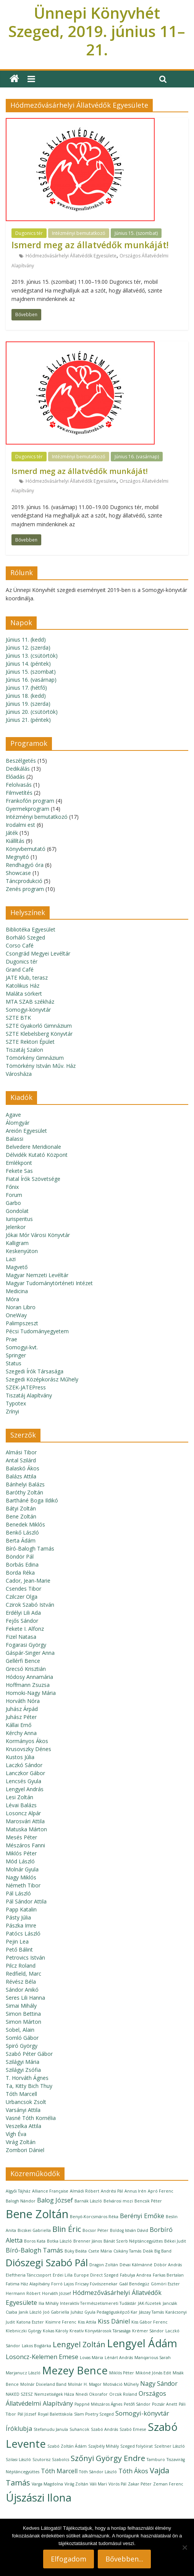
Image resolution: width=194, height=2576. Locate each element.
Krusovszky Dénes (28, 1749)
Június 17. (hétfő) (26, 687)
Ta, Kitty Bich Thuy (29, 2085)
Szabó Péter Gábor (29, 2053)
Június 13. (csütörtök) (32, 655)
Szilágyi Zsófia (23, 2069)
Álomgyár (17, 1122)
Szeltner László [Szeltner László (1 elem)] (169, 2446)
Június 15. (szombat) (136, 233)
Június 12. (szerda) (28, 647)
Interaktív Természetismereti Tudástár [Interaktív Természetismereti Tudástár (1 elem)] (98, 2303)
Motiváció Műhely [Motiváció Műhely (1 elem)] (121, 2384)
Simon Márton (23, 2021)
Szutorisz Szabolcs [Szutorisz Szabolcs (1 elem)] (50, 2459)
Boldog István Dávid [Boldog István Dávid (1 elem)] (129, 2230)
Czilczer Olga (21, 1596)
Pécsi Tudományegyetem (37, 1331)
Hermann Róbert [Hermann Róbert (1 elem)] (23, 2293)
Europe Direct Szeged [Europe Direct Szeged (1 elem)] (96, 2275)
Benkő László (22, 1532)
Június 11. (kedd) (26, 639)
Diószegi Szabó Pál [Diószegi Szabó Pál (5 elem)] (47, 2262)
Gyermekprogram (27, 808)
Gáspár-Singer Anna (30, 1652)
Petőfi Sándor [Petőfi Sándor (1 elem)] (137, 2404)
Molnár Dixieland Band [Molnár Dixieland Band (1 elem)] (43, 2384)
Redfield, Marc (23, 1973)
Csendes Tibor (23, 1588)
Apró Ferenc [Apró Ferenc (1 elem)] (160, 2191)
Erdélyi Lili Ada (23, 1612)
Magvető (16, 1267)
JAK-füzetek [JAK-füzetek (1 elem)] (149, 2303)
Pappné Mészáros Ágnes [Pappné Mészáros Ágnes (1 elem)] (98, 2404)
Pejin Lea (17, 1941)
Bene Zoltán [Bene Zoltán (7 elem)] (37, 2214)
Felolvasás (19, 784)
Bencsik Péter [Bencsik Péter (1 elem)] (148, 2201)
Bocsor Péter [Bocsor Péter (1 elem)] (95, 2230)
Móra (12, 1299)
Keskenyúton (22, 1251)
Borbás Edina (22, 1564)
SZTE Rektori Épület (30, 1041)
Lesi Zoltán (19, 1797)
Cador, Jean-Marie (28, 1580)
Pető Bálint (19, 1949)
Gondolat (17, 1210)
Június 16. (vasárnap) (137, 456)
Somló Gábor (22, 2037)
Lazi (11, 1259)
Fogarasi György (26, 1644)
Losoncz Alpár (23, 1813)
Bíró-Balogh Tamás (30, 1548)
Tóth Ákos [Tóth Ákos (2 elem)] (133, 2471)
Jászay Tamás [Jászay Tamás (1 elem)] (151, 2312)
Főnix (12, 1186)
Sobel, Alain (20, 2029)
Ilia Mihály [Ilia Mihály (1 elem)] (48, 2303)
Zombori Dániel (25, 2150)
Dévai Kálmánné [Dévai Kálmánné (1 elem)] (136, 2264)
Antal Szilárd (21, 1460)
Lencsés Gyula (23, 1781)
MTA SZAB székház (30, 1001)
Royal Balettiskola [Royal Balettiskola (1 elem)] (55, 2414)
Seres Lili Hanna (25, 1997)
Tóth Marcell (21, 2093)
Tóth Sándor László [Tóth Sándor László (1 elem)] (98, 2471)
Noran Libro (21, 1307)
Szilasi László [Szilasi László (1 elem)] (18, 2459)
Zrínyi (12, 1411)
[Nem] (184, 2547)
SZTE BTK (18, 1017)
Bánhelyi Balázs (25, 1484)
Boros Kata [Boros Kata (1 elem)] (34, 2241)
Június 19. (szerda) (28, 703)
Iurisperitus (19, 1219)
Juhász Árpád (22, 1708)
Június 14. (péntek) (28, 663)
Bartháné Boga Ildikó (32, 1500)
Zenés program (25, 889)
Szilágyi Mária (22, 2061)
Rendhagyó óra (25, 864)
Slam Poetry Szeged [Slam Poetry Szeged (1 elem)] (94, 2414)
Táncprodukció (24, 881)
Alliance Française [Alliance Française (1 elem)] (50, 2191)
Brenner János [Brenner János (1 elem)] (87, 2241)
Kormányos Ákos (27, 1741)
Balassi (14, 1138)
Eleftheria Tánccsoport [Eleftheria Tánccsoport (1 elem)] (28, 2275)
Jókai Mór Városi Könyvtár (38, 1235)
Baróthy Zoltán (24, 1492)
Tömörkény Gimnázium (35, 1057)
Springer (16, 1355)
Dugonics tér (29, 233)
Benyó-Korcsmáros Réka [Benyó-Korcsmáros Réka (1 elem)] (94, 2216)
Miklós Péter (21, 1853)
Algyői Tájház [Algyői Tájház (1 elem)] (18, 2191)
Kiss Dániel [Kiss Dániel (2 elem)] (114, 2321)
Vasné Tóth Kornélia (31, 2118)
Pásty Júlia (18, 1917)
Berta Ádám (21, 1540)
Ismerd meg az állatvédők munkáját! (90, 245)
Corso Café (20, 945)
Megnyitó (17, 856)
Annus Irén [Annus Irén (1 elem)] (135, 2191)
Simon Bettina (23, 2013)
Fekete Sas (19, 1170)
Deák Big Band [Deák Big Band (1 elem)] (157, 2251)
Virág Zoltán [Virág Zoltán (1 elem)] (76, 2484)
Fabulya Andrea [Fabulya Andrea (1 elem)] (135, 2275)
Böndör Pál (20, 1556)
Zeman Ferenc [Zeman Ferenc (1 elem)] (168, 2484)
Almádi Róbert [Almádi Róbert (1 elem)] (84, 2191)
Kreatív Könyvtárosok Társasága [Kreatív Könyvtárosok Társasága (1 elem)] (100, 2330)
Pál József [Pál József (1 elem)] (27, 2414)
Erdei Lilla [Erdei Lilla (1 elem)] (63, 2275)
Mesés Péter (21, 1837)
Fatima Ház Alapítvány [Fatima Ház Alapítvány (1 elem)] (28, 2284)
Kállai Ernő (18, 1725)
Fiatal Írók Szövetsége (33, 1178)
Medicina (17, 1291)
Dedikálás (18, 768)
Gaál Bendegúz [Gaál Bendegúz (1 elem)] (134, 2284)
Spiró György (21, 2045)
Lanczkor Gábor (25, 1773)
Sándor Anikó (22, 1989)
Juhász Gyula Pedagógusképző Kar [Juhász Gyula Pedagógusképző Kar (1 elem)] (104, 2312)
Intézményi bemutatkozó (78, 233)
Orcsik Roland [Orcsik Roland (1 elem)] (123, 2394)
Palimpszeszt (22, 1323)
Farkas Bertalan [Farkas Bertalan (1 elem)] (168, 2275)
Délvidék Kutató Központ (37, 1154)
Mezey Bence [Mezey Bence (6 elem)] (75, 2370)
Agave (13, 1114)
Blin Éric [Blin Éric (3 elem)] (66, 2229)
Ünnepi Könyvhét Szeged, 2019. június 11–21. (96, 31)
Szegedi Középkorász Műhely (42, 1379)
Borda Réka (20, 1572)
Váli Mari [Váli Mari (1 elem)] (98, 2484)
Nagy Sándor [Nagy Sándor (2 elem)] (159, 2383)
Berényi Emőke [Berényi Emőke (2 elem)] (142, 2216)
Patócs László (23, 1933)
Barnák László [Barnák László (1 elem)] (88, 2201)
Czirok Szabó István (30, 1604)
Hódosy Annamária (29, 1676)
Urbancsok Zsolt (26, 2101)
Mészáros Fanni (25, 1845)
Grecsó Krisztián (26, 1668)
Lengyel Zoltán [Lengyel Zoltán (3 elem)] (79, 2344)
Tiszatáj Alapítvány (29, 1395)
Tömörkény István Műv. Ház (41, 1065)
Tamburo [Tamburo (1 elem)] (156, 2459)
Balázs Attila (21, 1476)
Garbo (13, 1202)
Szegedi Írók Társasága (34, 1371)
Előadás (15, 776)
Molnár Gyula (22, 1869)
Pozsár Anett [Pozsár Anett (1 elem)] (164, 2404)
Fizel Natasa (21, 1636)
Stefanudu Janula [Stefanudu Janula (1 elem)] (51, 2429)
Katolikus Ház (22, 985)
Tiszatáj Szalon (24, 1049)
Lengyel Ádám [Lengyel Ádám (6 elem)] (142, 2343)
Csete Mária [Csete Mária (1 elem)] (100, 2251)
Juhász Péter (21, 1717)
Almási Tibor (21, 1452)
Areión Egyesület (26, 1130)
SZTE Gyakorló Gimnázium (39, 1025)
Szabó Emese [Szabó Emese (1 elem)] (133, 2429)
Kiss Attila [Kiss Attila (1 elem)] (87, 2322)
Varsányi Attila (23, 2110)
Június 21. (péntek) (28, 719)
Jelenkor (16, 1227)
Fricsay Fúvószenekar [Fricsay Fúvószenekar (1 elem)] (96, 2284)
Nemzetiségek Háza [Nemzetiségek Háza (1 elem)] (54, 2394)
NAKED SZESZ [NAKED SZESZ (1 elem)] (19, 2394)
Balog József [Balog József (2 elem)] (55, 2200)
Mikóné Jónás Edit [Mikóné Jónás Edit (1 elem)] (153, 2372)
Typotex (16, 1403)
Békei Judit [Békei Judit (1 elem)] (175, 2241)
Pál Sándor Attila (26, 1901)
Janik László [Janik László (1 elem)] (30, 2312)
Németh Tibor (23, 1885)
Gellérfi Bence (23, 1660)
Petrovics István (25, 1957)
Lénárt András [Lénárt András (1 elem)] (119, 2357)
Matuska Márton (26, 1829)
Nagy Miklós (21, 1877)
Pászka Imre (21, 1925)
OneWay (16, 1315)
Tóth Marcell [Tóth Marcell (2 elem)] (59, 2471)
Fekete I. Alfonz (25, 1628)
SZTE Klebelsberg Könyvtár (39, 1033)
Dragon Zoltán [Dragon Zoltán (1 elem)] (103, 2264)
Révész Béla (21, 1981)
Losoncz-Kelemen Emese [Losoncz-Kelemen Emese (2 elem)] (42, 2357)
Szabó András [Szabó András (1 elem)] (104, 2429)
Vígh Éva (16, 2134)
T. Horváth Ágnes (27, 2077)
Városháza (19, 1073)
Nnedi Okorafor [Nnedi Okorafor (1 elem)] (92, 2394)
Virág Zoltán (21, 2142)
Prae (11, 1339)
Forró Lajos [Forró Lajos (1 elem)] (62, 2284)
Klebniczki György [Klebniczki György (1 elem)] (23, 2330)
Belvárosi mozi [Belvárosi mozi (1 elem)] (118, 2201)
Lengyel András (25, 1789)
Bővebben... (124, 2558)
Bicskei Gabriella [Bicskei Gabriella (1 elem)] (34, 2230)
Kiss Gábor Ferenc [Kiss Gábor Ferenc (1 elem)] (149, 2322)
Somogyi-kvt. (22, 1347)
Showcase (18, 872)
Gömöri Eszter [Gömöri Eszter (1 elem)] (165, 2284)
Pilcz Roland (21, 1965)
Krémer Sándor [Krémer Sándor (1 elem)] (148, 2330)
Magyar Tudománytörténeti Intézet (49, 1283)
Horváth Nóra (23, 1700)
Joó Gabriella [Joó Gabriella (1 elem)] (56, 2312)
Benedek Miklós (25, 1524)
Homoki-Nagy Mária (31, 1692)
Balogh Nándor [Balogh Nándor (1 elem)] (21, 2201)
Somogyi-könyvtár (28, 1009)
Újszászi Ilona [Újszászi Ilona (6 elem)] (38, 2497)
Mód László (20, 1861)
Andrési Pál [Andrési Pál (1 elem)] (112, 2191)
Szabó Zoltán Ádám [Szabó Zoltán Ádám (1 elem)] (67, 2446)
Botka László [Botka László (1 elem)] (59, 2241)
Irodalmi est (20, 824)
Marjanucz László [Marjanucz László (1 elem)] (23, 2372)
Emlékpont (19, 1162)
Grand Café (20, 969)
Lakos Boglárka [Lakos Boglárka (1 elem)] (36, 2345)
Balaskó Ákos (22, 1468)
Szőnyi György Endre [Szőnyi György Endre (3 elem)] (108, 2458)
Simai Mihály (21, 2005)
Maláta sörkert (24, 993)
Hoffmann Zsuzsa (28, 1684)
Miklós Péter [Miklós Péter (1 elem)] (121, 2372)
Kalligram (17, 1243)
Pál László (18, 1893)
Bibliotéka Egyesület (30, 929)
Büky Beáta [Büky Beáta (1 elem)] (76, 2251)
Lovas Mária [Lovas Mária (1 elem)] (91, 2357)
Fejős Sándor (22, 1620)
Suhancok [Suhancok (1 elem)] (79, 2429)
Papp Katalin (21, 1909)
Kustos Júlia (20, 1757)
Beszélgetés (21, 760)
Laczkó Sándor (24, 1765)
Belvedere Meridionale (33, 1146)
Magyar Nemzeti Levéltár (37, 1275)
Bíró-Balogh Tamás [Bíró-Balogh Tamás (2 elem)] (34, 2250)
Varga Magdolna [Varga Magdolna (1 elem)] (47, 2484)
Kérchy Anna (21, 1733)
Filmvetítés (19, 792)
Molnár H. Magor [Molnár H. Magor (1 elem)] (85, 2384)
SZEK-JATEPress (26, 1387)
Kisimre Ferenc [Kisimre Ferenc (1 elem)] (60, 2322)
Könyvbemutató (25, 848)
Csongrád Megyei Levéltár (38, 953)
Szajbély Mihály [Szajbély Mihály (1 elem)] (103, 2446)
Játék (12, 832)
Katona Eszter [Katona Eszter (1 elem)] (30, 2322)
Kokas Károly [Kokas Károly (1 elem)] (55, 2330)
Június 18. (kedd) (26, 695)
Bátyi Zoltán (21, 1508)
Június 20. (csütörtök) (32, 711)
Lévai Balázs (21, 1805)
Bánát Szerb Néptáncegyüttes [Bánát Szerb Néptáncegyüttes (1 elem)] (133, 2241)
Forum (14, 1194)
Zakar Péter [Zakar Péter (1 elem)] (140, 2484)
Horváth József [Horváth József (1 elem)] (56, 2293)
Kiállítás (15, 840)
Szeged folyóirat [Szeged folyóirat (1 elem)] (136, 2446)
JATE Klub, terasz (27, 977)
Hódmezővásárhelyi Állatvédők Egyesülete (71, 255)
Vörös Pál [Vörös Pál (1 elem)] (117, 2484)
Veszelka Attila (23, 2126)
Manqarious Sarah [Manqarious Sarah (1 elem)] (152, 2357)
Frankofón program (30, 800)
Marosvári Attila (25, 1821)
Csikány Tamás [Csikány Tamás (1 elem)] (127, 2251)
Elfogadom (68, 2558)
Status (13, 1363)
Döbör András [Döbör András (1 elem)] (168, 2264)
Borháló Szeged (25, 937)
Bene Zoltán (21, 1516)
